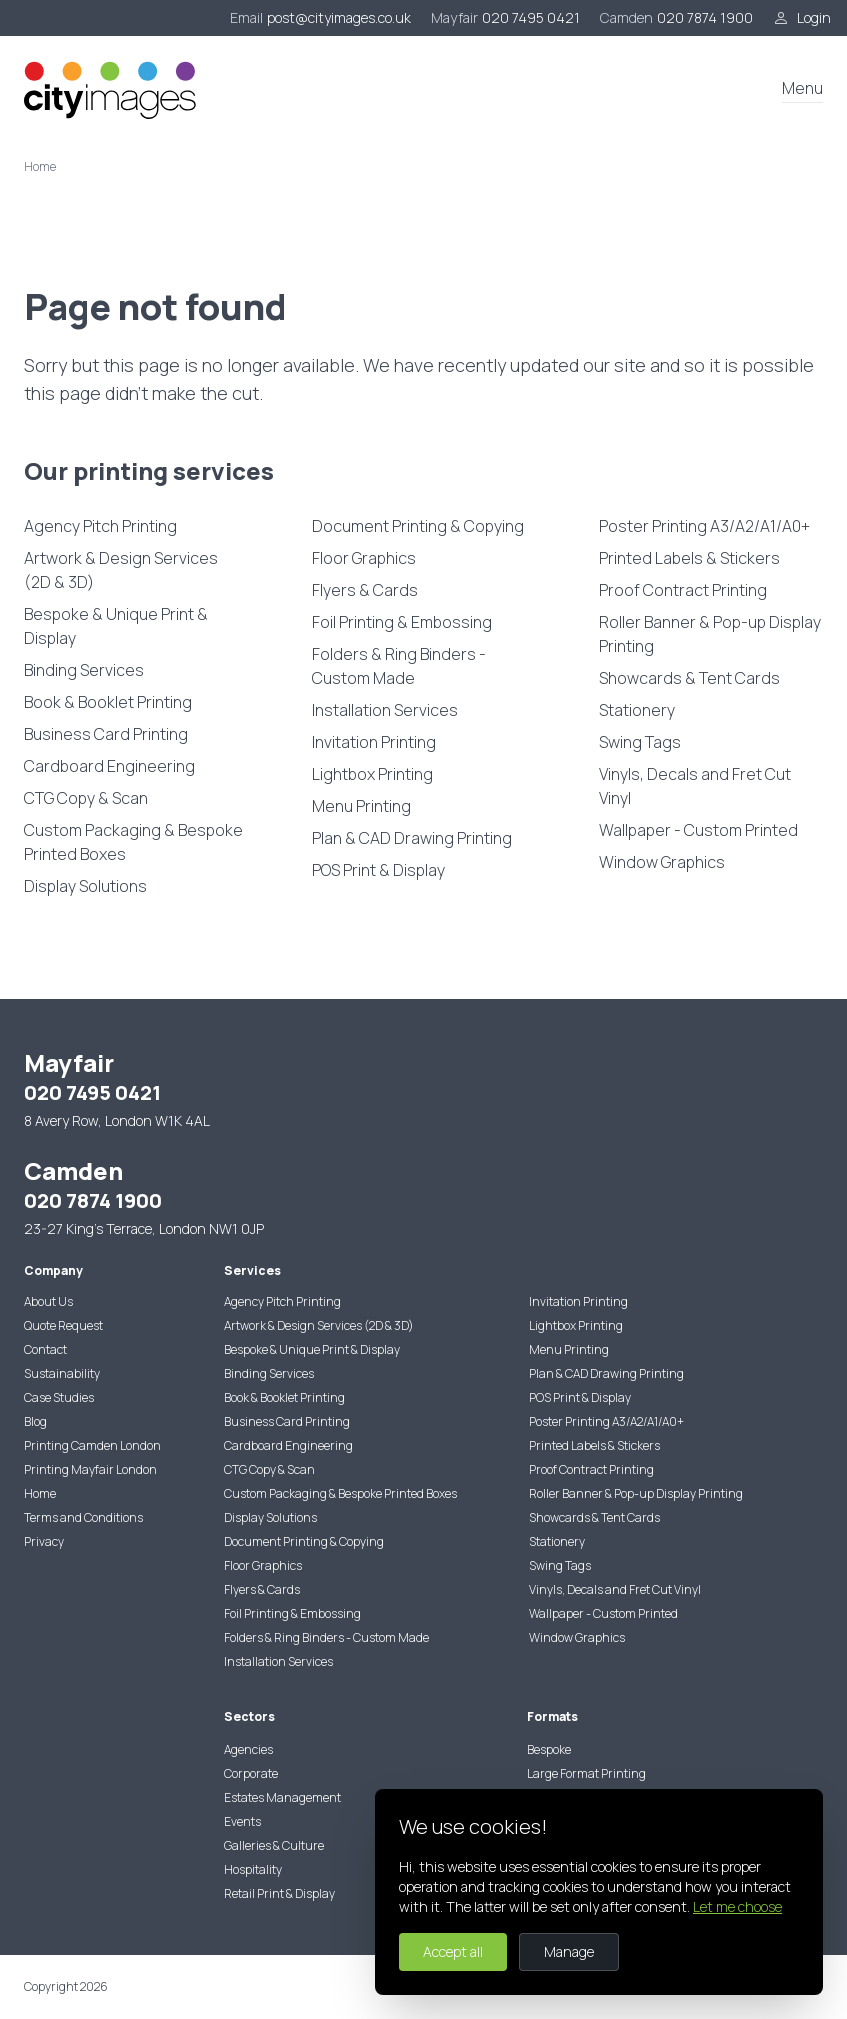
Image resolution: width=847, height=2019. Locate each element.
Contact (45, 1349)
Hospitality (253, 1869)
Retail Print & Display (279, 1893)
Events (242, 1821)
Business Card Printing (106, 734)
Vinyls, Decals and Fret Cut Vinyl (695, 786)
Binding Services (84, 670)
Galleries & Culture (274, 1845)
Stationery (637, 710)
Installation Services (385, 710)
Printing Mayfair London (90, 1469)
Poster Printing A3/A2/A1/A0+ (704, 526)
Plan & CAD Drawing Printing (412, 838)
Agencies (248, 1749)
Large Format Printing (586, 1773)
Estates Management (282, 1797)
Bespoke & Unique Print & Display (116, 626)
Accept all (453, 1951)
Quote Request (63, 1325)
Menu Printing (361, 806)
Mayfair (454, 17)
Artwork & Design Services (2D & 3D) (121, 570)
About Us (48, 1301)
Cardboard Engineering (109, 766)
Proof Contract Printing (683, 590)
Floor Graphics (364, 558)
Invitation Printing (374, 742)
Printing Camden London (92, 1445)
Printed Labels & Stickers (689, 558)
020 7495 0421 (531, 17)
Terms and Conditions (83, 1517)
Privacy (44, 1541)
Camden (626, 17)
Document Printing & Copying (418, 526)
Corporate (251, 1773)
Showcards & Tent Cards (689, 678)
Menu (802, 88)
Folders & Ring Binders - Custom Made (399, 666)
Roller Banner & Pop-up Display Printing (710, 634)
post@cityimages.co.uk (339, 17)
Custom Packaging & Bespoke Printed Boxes (133, 842)
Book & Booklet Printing (108, 702)
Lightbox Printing (372, 774)
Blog (35, 1421)
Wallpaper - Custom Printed (698, 830)
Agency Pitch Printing (100, 526)
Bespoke (549, 1749)
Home (40, 1493)
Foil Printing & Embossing (402, 622)
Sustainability (62, 1373)
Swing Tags (640, 742)
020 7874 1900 (705, 17)
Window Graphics (662, 862)
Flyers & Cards (365, 590)
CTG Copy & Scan (86, 798)
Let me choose (737, 1906)
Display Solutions (85, 886)
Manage (569, 1951)
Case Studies (59, 1397)
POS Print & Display (378, 870)
